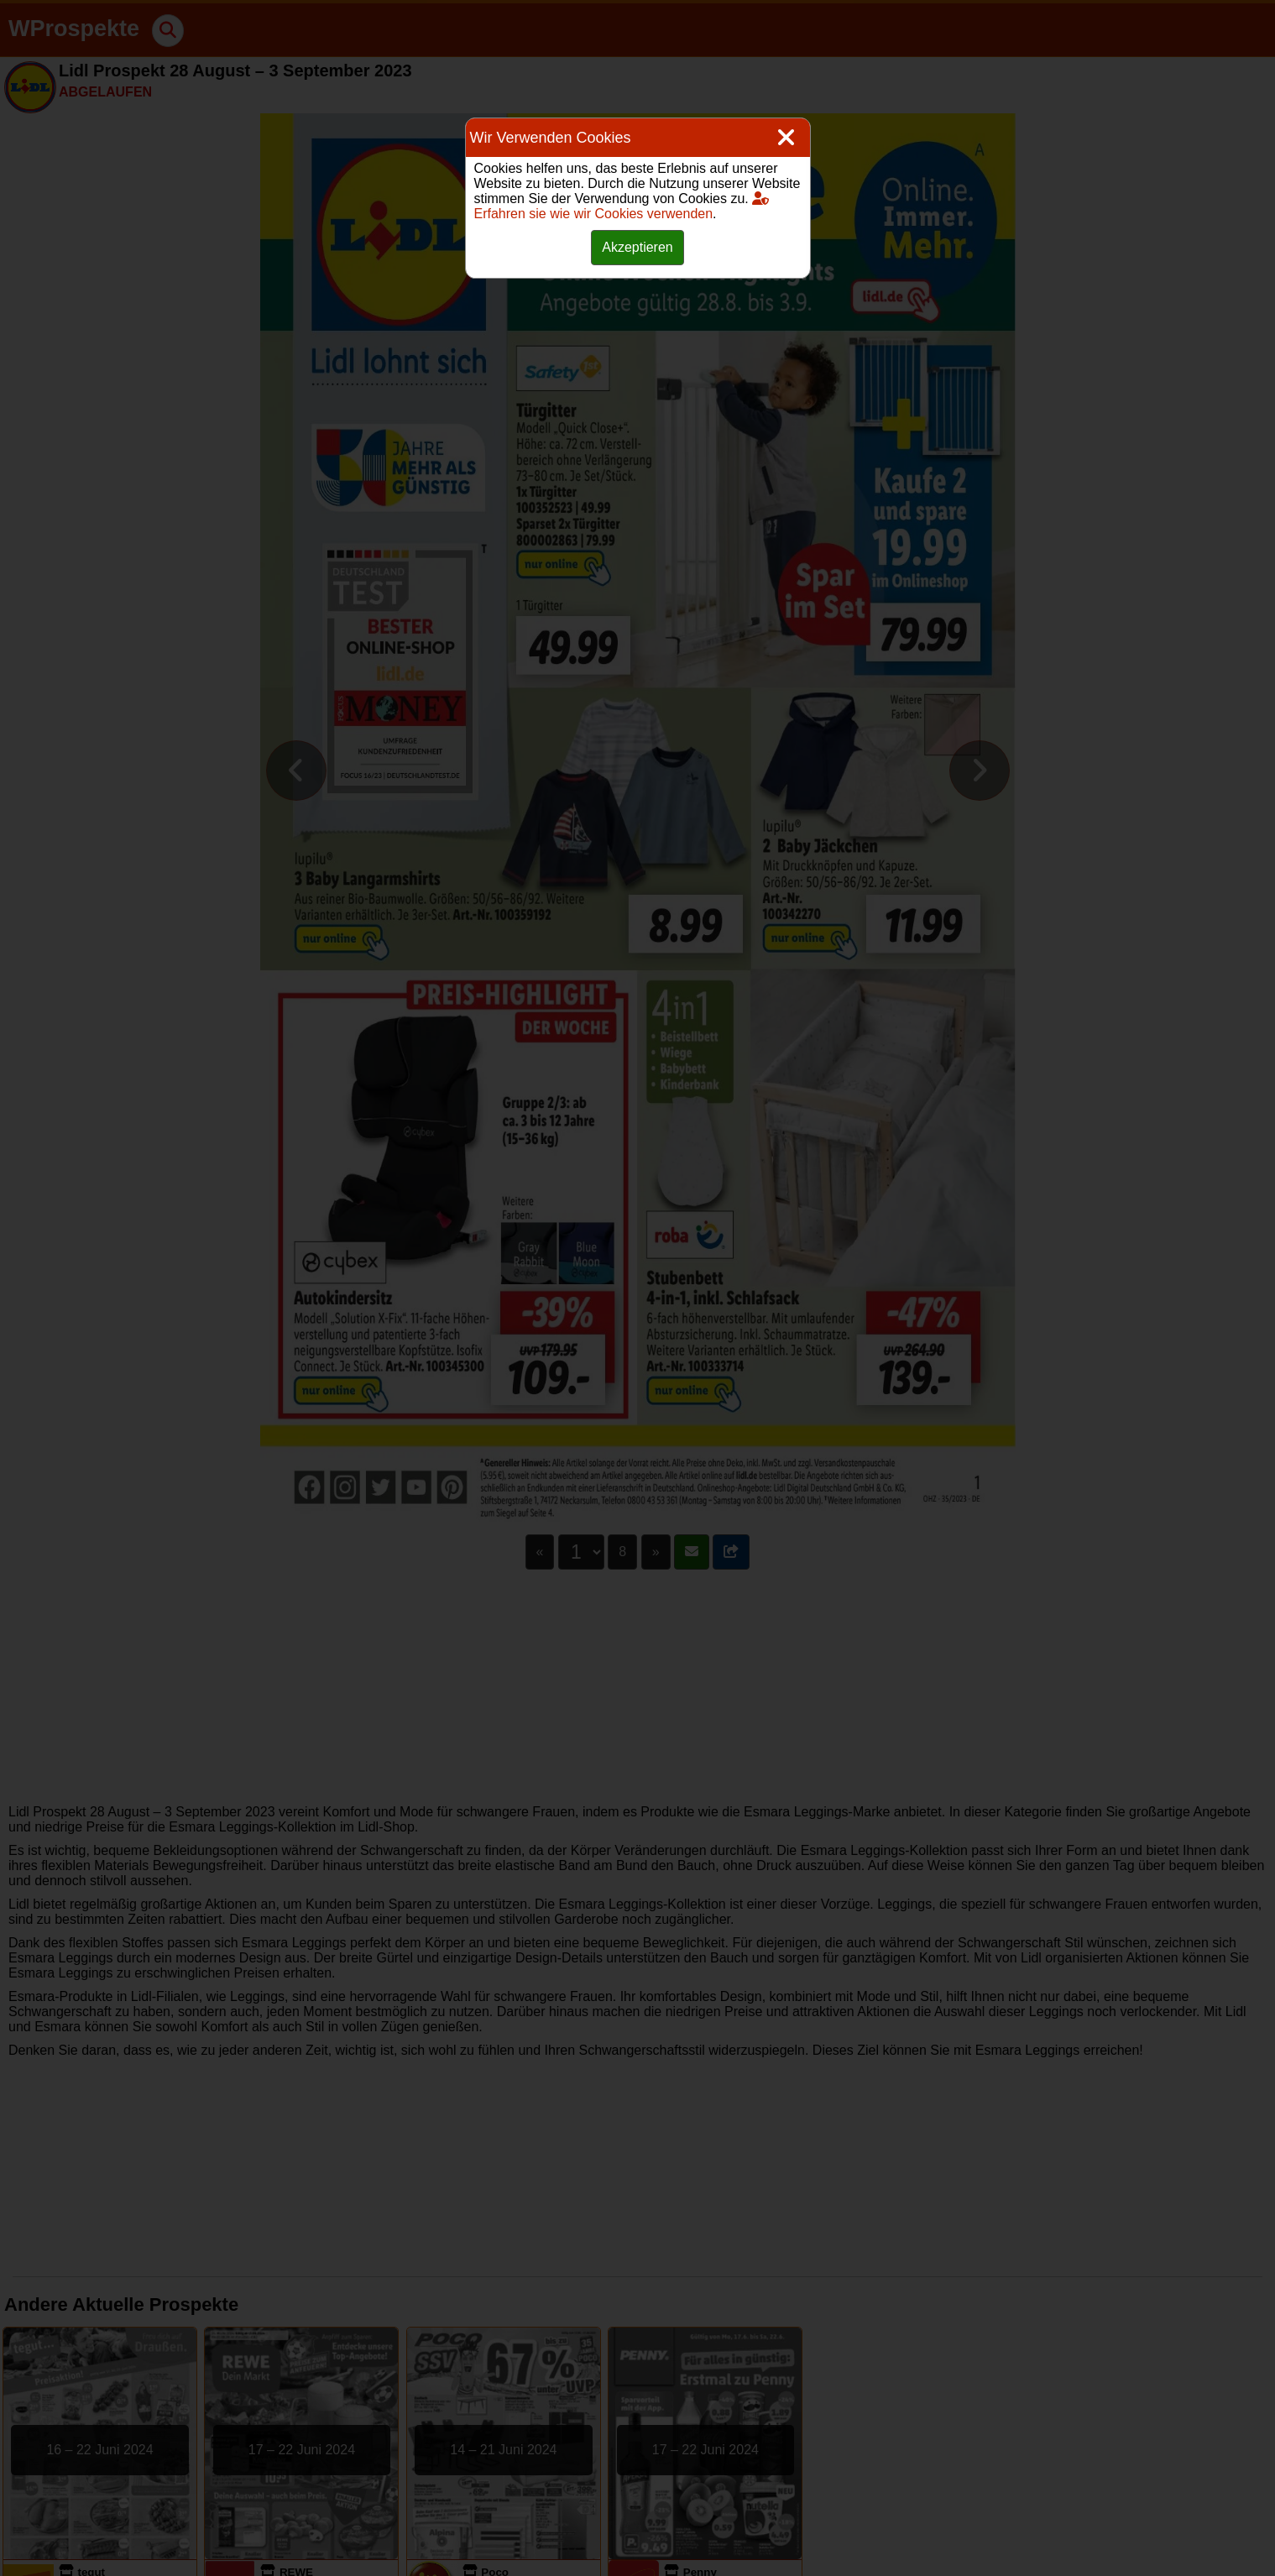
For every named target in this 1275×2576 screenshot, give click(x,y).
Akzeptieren (637, 247)
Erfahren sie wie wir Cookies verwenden (622, 206)
